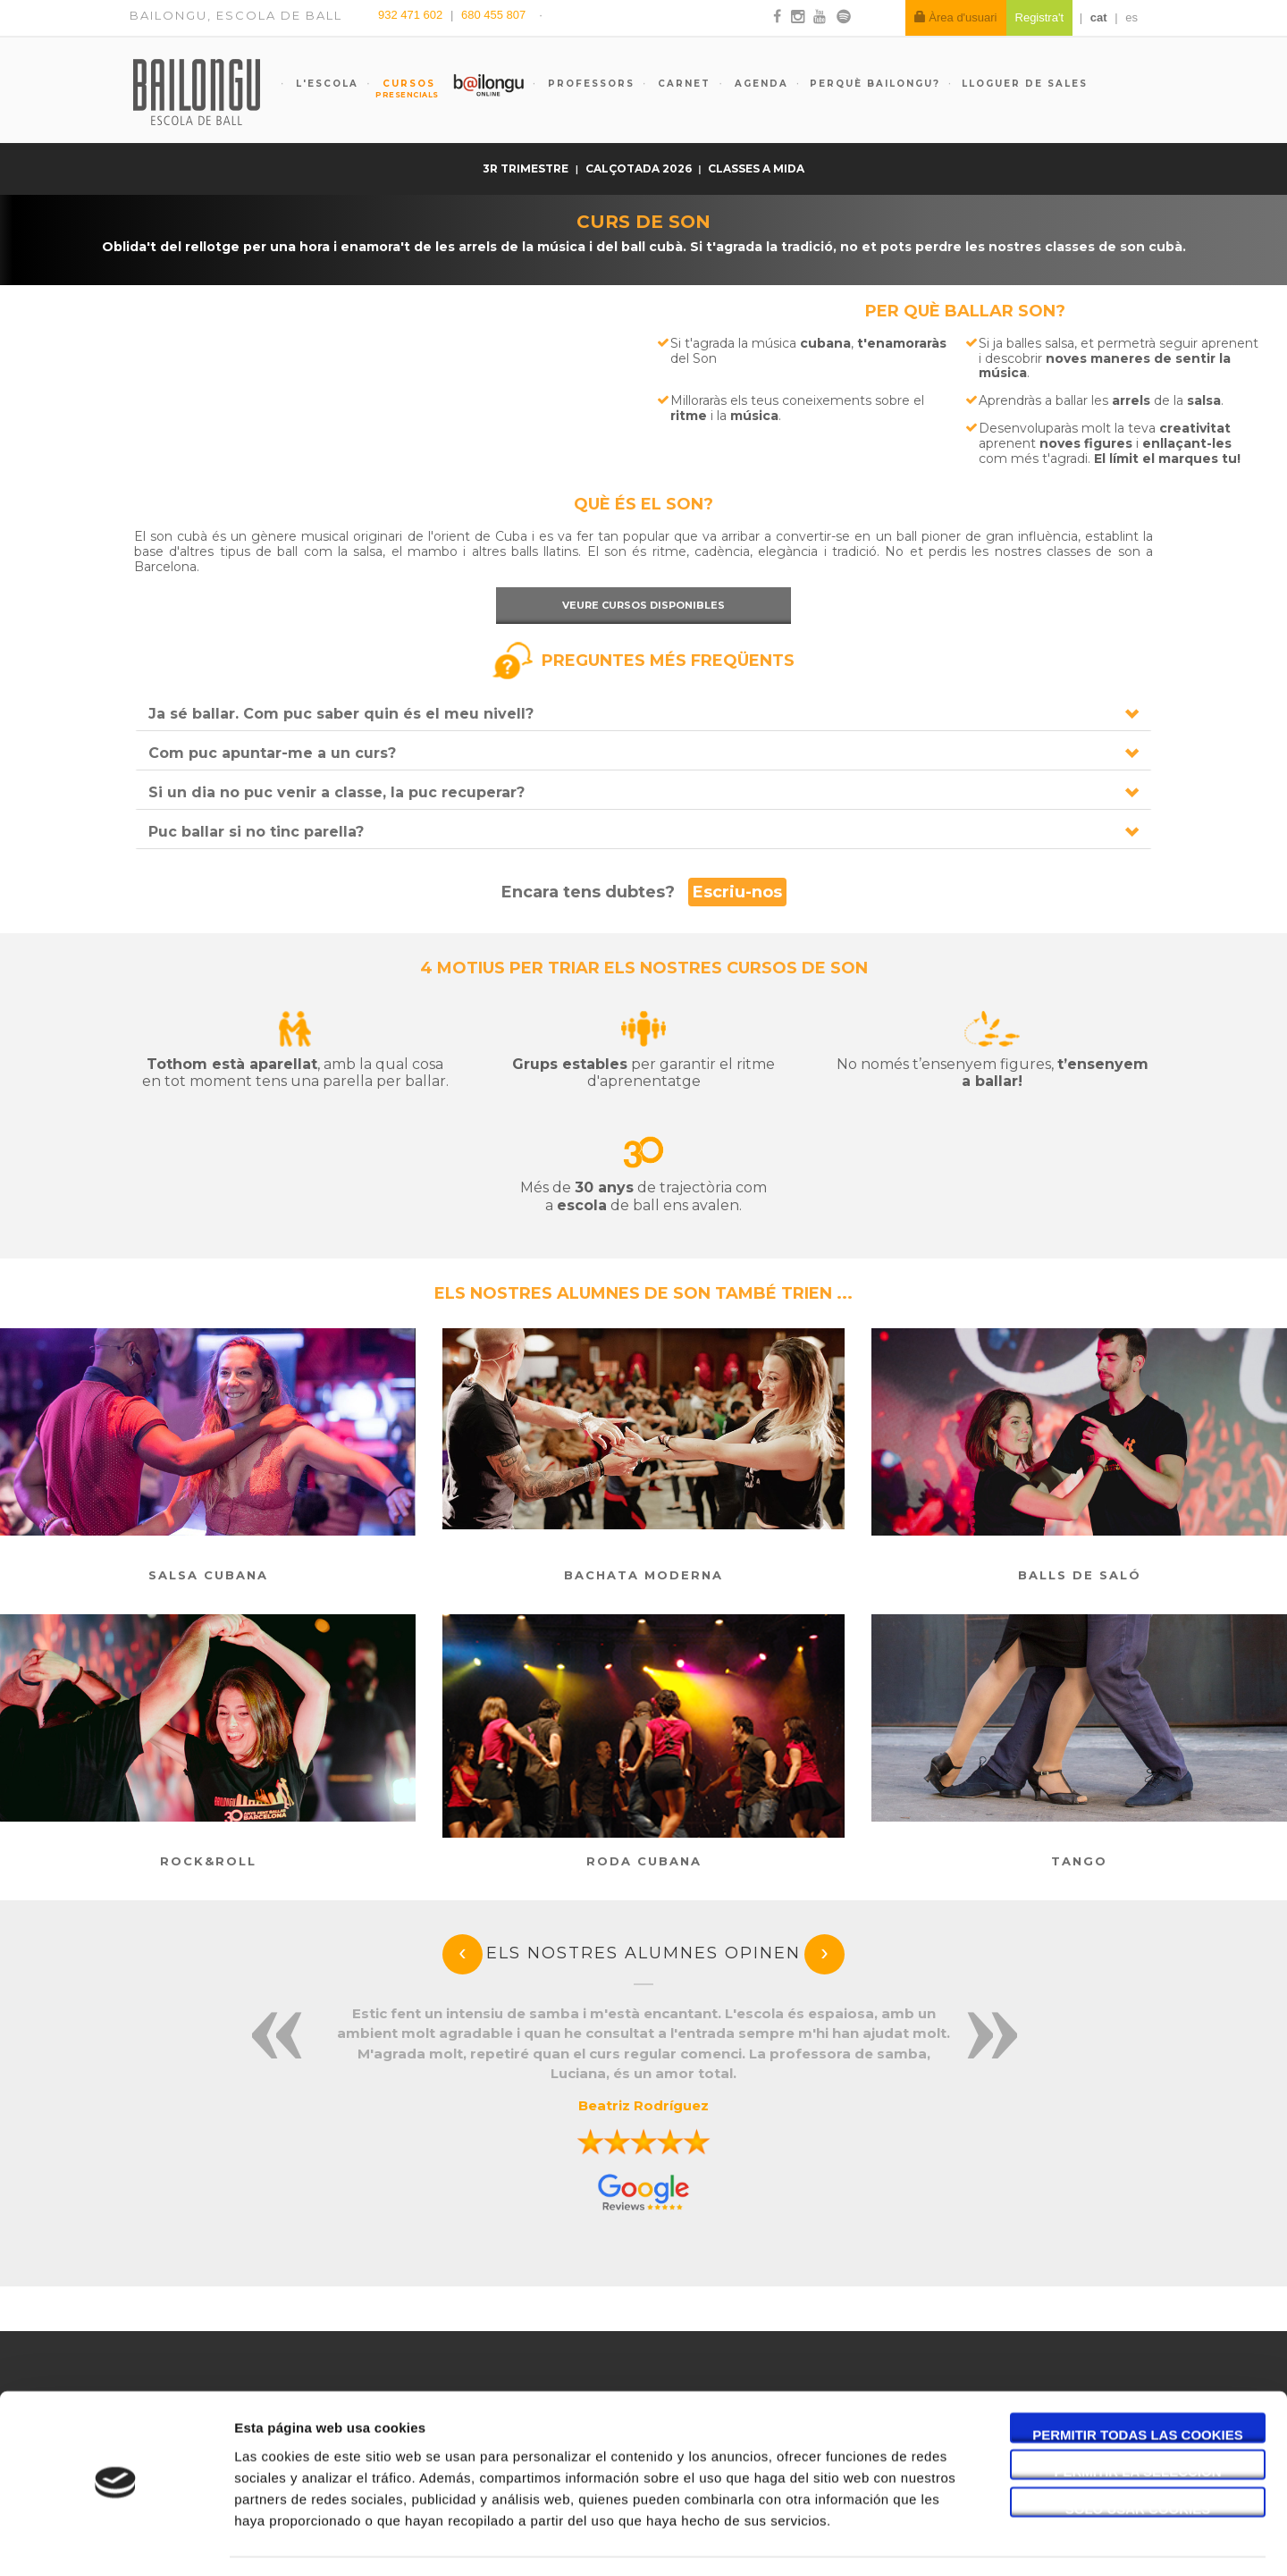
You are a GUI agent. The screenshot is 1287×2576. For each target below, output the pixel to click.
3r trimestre (527, 168)
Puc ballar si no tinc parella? (256, 831)
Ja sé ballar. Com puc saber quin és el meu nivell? (341, 713)
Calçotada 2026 (639, 168)
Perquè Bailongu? (875, 83)
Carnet (682, 83)
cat (1098, 17)
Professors (589, 83)
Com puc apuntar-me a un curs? (272, 753)
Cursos (400, 88)
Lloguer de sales (1025, 83)
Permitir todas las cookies (1137, 2382)
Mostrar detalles (960, 2540)
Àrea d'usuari (955, 17)
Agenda (759, 83)
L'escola (324, 83)
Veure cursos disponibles (643, 605)
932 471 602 (412, 14)
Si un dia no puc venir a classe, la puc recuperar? (336, 792)
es (1131, 17)
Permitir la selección (1138, 2420)
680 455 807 (493, 14)
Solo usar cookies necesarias (1138, 2457)
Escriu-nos (737, 892)
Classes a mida (756, 168)
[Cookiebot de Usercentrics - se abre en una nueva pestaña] (116, 2541)
